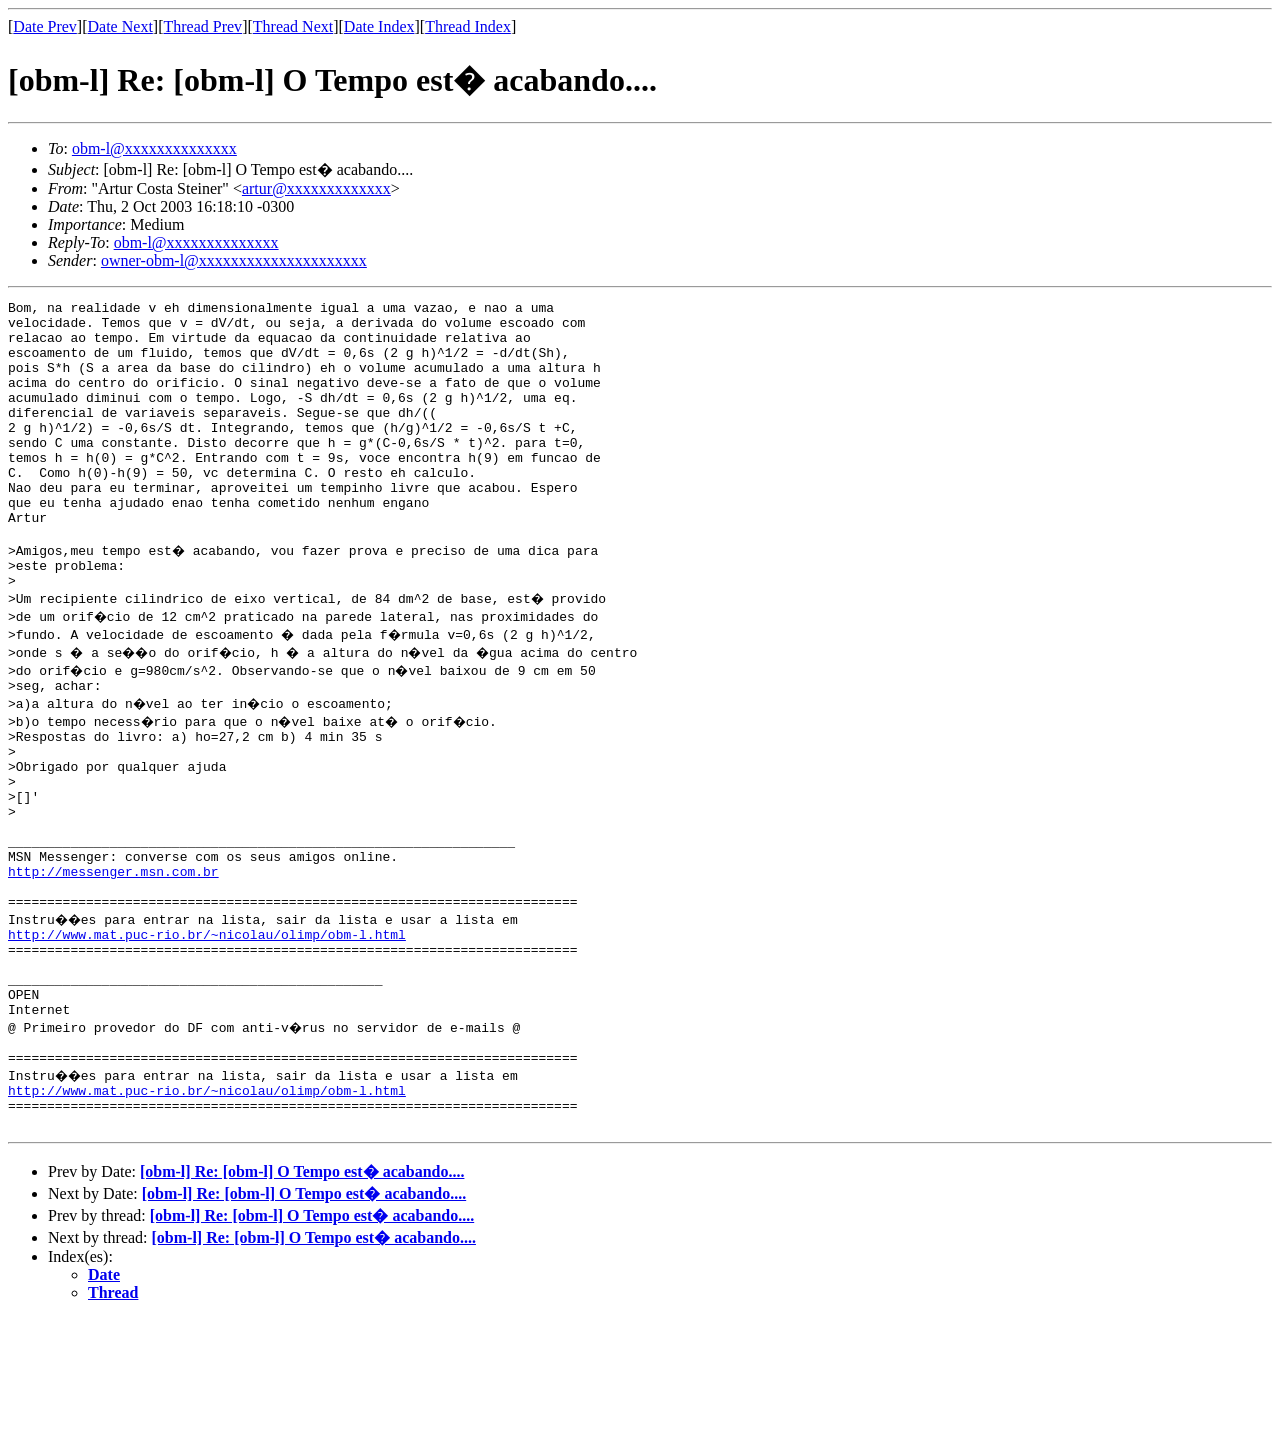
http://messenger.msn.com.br (113, 958)
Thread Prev (202, 26)
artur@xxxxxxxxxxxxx (316, 188)
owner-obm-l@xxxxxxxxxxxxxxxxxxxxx (234, 260)
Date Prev (45, 26)
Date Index (379, 26)
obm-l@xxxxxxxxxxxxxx (154, 148)
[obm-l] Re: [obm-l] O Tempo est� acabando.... (302, 1297)
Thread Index (468, 26)
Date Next (120, 26)
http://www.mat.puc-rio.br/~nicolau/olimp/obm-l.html (207, 1030)
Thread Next (293, 26)
